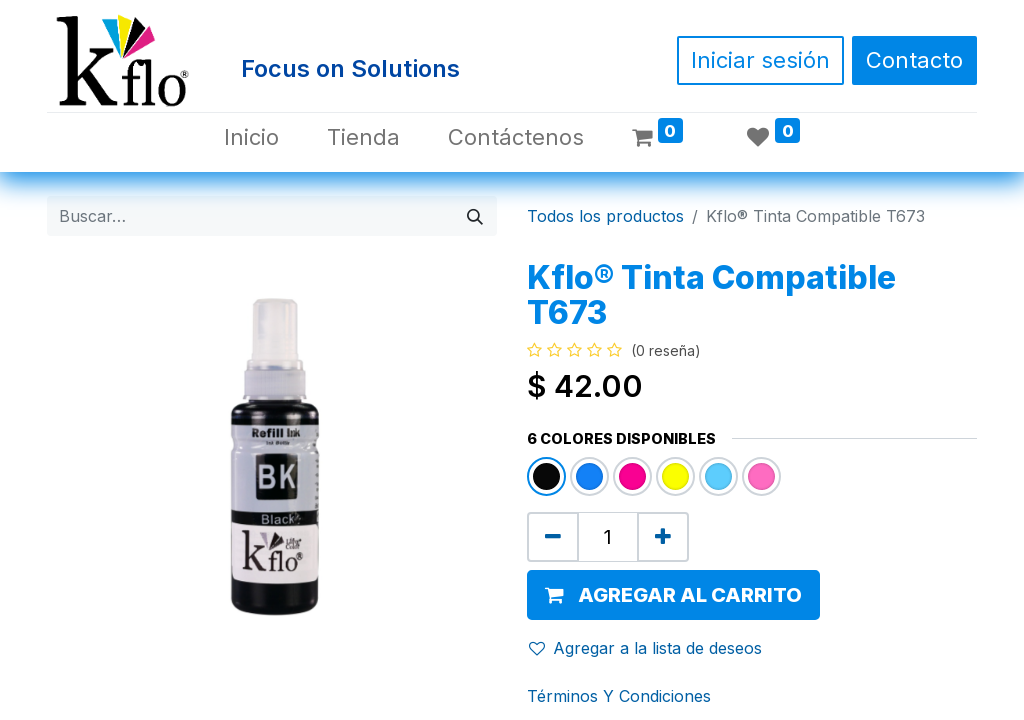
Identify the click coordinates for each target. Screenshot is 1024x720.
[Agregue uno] (663, 537)
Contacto (914, 60)
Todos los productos (605, 216)
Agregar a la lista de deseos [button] (645, 648)
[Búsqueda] (475, 216)
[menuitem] (251, 137)
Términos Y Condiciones (619, 696)
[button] (673, 595)
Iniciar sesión (760, 60)
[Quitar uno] (553, 537)
